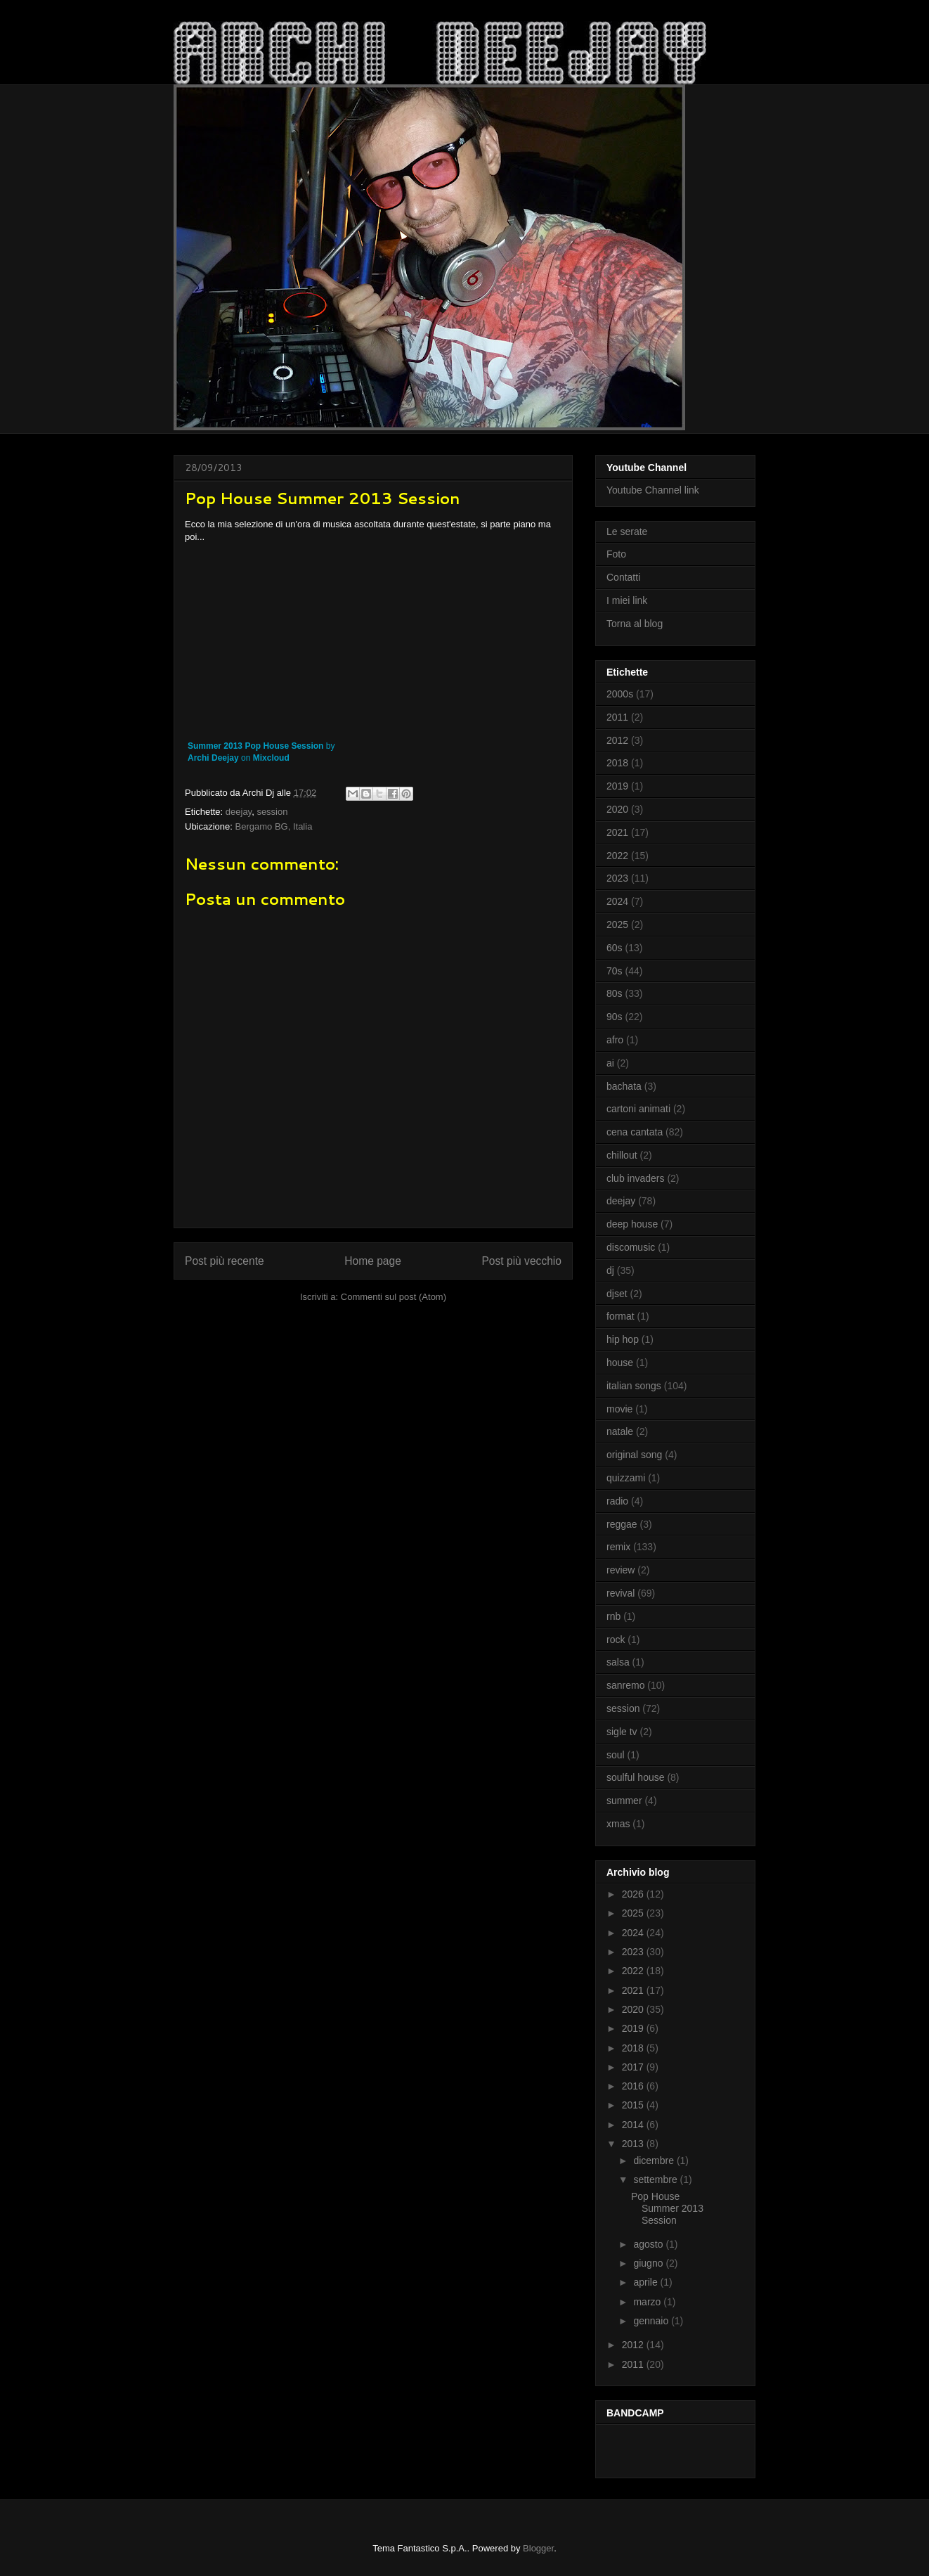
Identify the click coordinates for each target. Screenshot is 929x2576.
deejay (239, 811)
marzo (648, 2301)
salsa (618, 1662)
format (620, 1316)
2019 (617, 786)
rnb (613, 1616)
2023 (617, 878)
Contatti (623, 577)
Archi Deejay (213, 758)
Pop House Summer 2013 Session (667, 2208)
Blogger (538, 2548)
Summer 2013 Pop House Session (255, 746)
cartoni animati (638, 1108)
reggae (621, 1524)
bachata (624, 1086)
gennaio (652, 2320)
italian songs (633, 1385)
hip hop (622, 1339)
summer (624, 1800)
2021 (617, 832)
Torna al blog (634, 623)
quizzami (625, 1477)
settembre (656, 2179)
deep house (632, 1224)
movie (619, 1409)
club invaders (635, 1178)
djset (617, 1293)
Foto (616, 554)
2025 (617, 924)
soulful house (635, 1777)
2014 (634, 2124)
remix (618, 1546)
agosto (649, 2244)
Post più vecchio (521, 1261)
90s (614, 1016)
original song (634, 1454)
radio (617, 1501)
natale (619, 1431)
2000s (619, 694)
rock (615, 1639)
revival (620, 1593)
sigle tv (621, 1731)
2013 (634, 2143)
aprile (646, 2282)
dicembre (654, 2160)
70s (614, 971)
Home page (372, 1261)
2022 (617, 855)
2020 (617, 809)
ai (610, 1063)
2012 (617, 740)
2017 (634, 2067)
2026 (634, 1894)
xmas (618, 1823)
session (271, 811)
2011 (617, 717)
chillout (621, 1155)
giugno (649, 2263)
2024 (617, 901)
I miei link (626, 600)
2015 (634, 2105)
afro (614, 1039)
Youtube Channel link (652, 490)
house (619, 1362)
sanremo (625, 1685)
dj (610, 1270)
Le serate (626, 531)
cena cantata (634, 1132)
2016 (634, 2086)
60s (614, 947)
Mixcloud (271, 758)
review (620, 1570)
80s (614, 993)
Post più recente (224, 1261)
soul (615, 1754)
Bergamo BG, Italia (274, 826)
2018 (617, 762)
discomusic (630, 1247)
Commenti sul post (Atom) (393, 1297)
